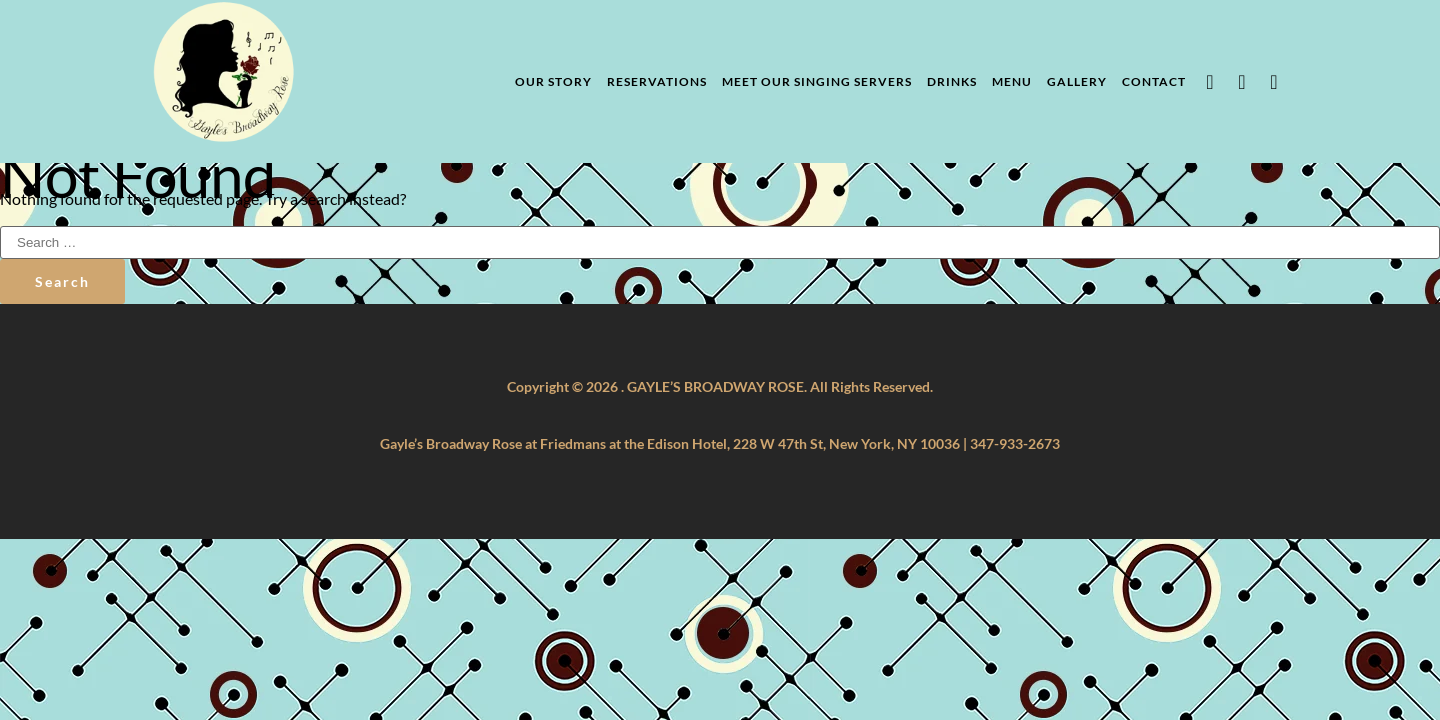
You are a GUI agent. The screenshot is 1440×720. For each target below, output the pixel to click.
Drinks (952, 81)
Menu (1012, 81)
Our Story (553, 81)
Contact (1154, 81)
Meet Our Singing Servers (817, 81)
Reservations (657, 81)
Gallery (1077, 81)
